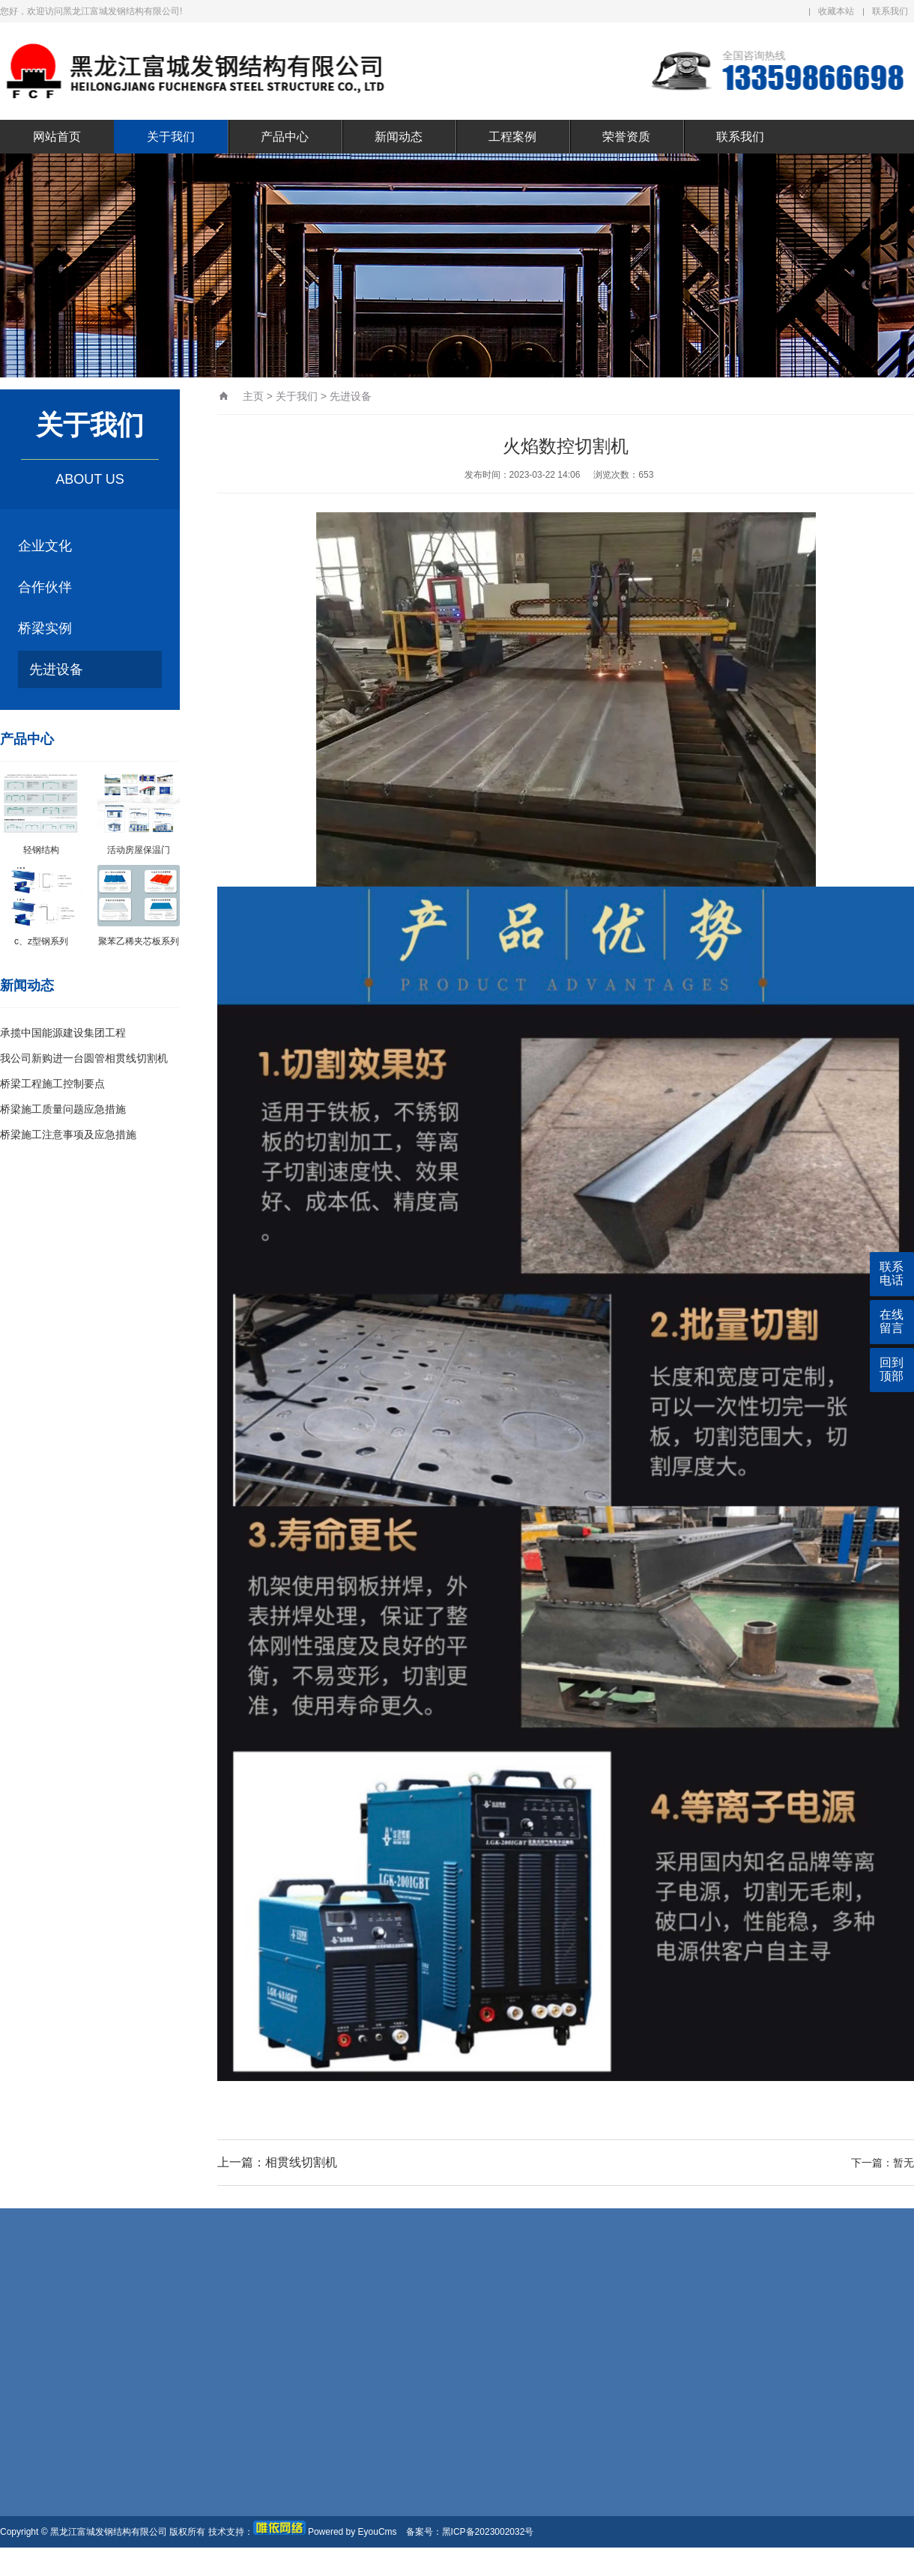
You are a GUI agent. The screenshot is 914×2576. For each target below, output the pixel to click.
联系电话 (892, 1273)
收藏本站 (836, 11)
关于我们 (171, 136)
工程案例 (512, 136)
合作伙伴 (45, 587)
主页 (253, 396)
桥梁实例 (45, 628)
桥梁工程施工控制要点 (52, 1084)
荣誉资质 (626, 136)
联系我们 (890, 11)
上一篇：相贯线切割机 (277, 2162)
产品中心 (285, 136)
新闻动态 (399, 136)
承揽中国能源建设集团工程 (63, 1033)
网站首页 (57, 136)
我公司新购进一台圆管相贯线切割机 (84, 1058)
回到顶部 (892, 1369)
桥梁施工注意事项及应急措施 (68, 1134)
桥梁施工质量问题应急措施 (63, 1109)
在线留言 (892, 1321)
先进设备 (56, 669)
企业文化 (45, 545)
